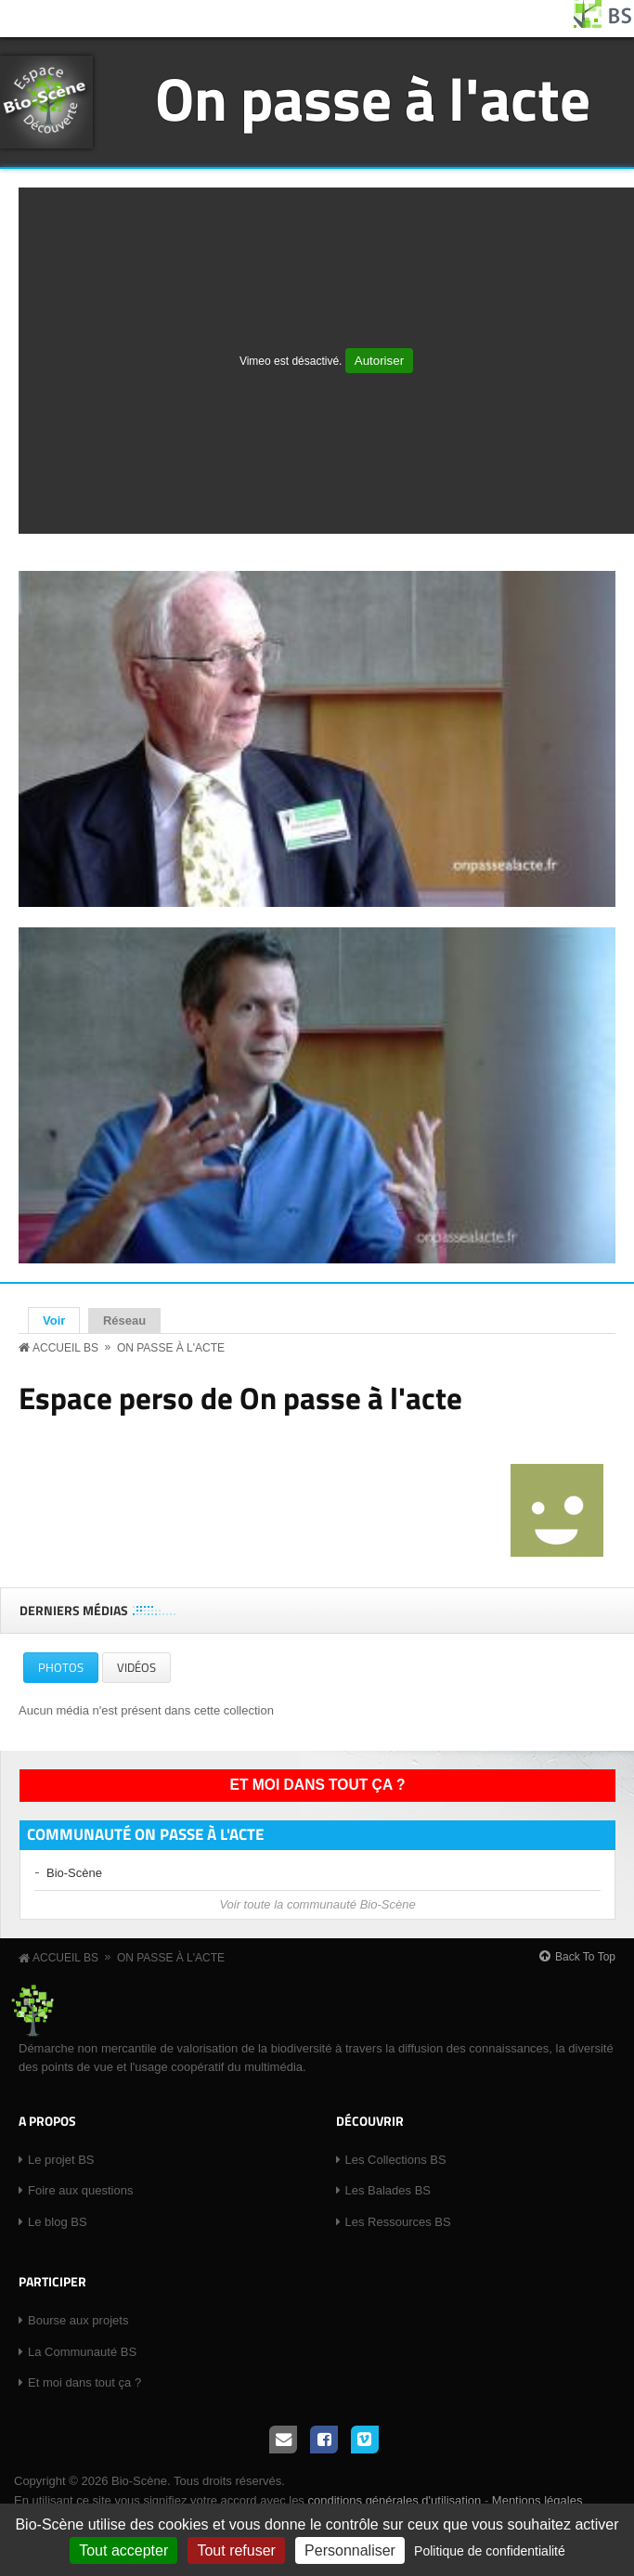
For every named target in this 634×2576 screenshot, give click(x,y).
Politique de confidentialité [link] (489, 2551)
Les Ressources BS (398, 2222)
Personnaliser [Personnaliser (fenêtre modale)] (349, 2550)
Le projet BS (61, 2160)
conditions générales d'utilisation (394, 2500)
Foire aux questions (80, 2190)
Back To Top (585, 1956)
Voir (61, 1320)
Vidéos (136, 1667)
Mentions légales (537, 2500)
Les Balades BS (388, 2190)
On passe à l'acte (372, 98)
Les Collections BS (395, 2160)
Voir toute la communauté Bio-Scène (317, 1904)
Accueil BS (65, 1347)
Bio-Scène (74, 1873)
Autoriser (379, 361)
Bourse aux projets (78, 2320)
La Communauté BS (82, 2352)
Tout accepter (123, 2550)
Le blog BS (57, 2222)
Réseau (124, 1320)
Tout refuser (236, 2550)
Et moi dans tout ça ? (318, 1785)
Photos (68, 1670)
